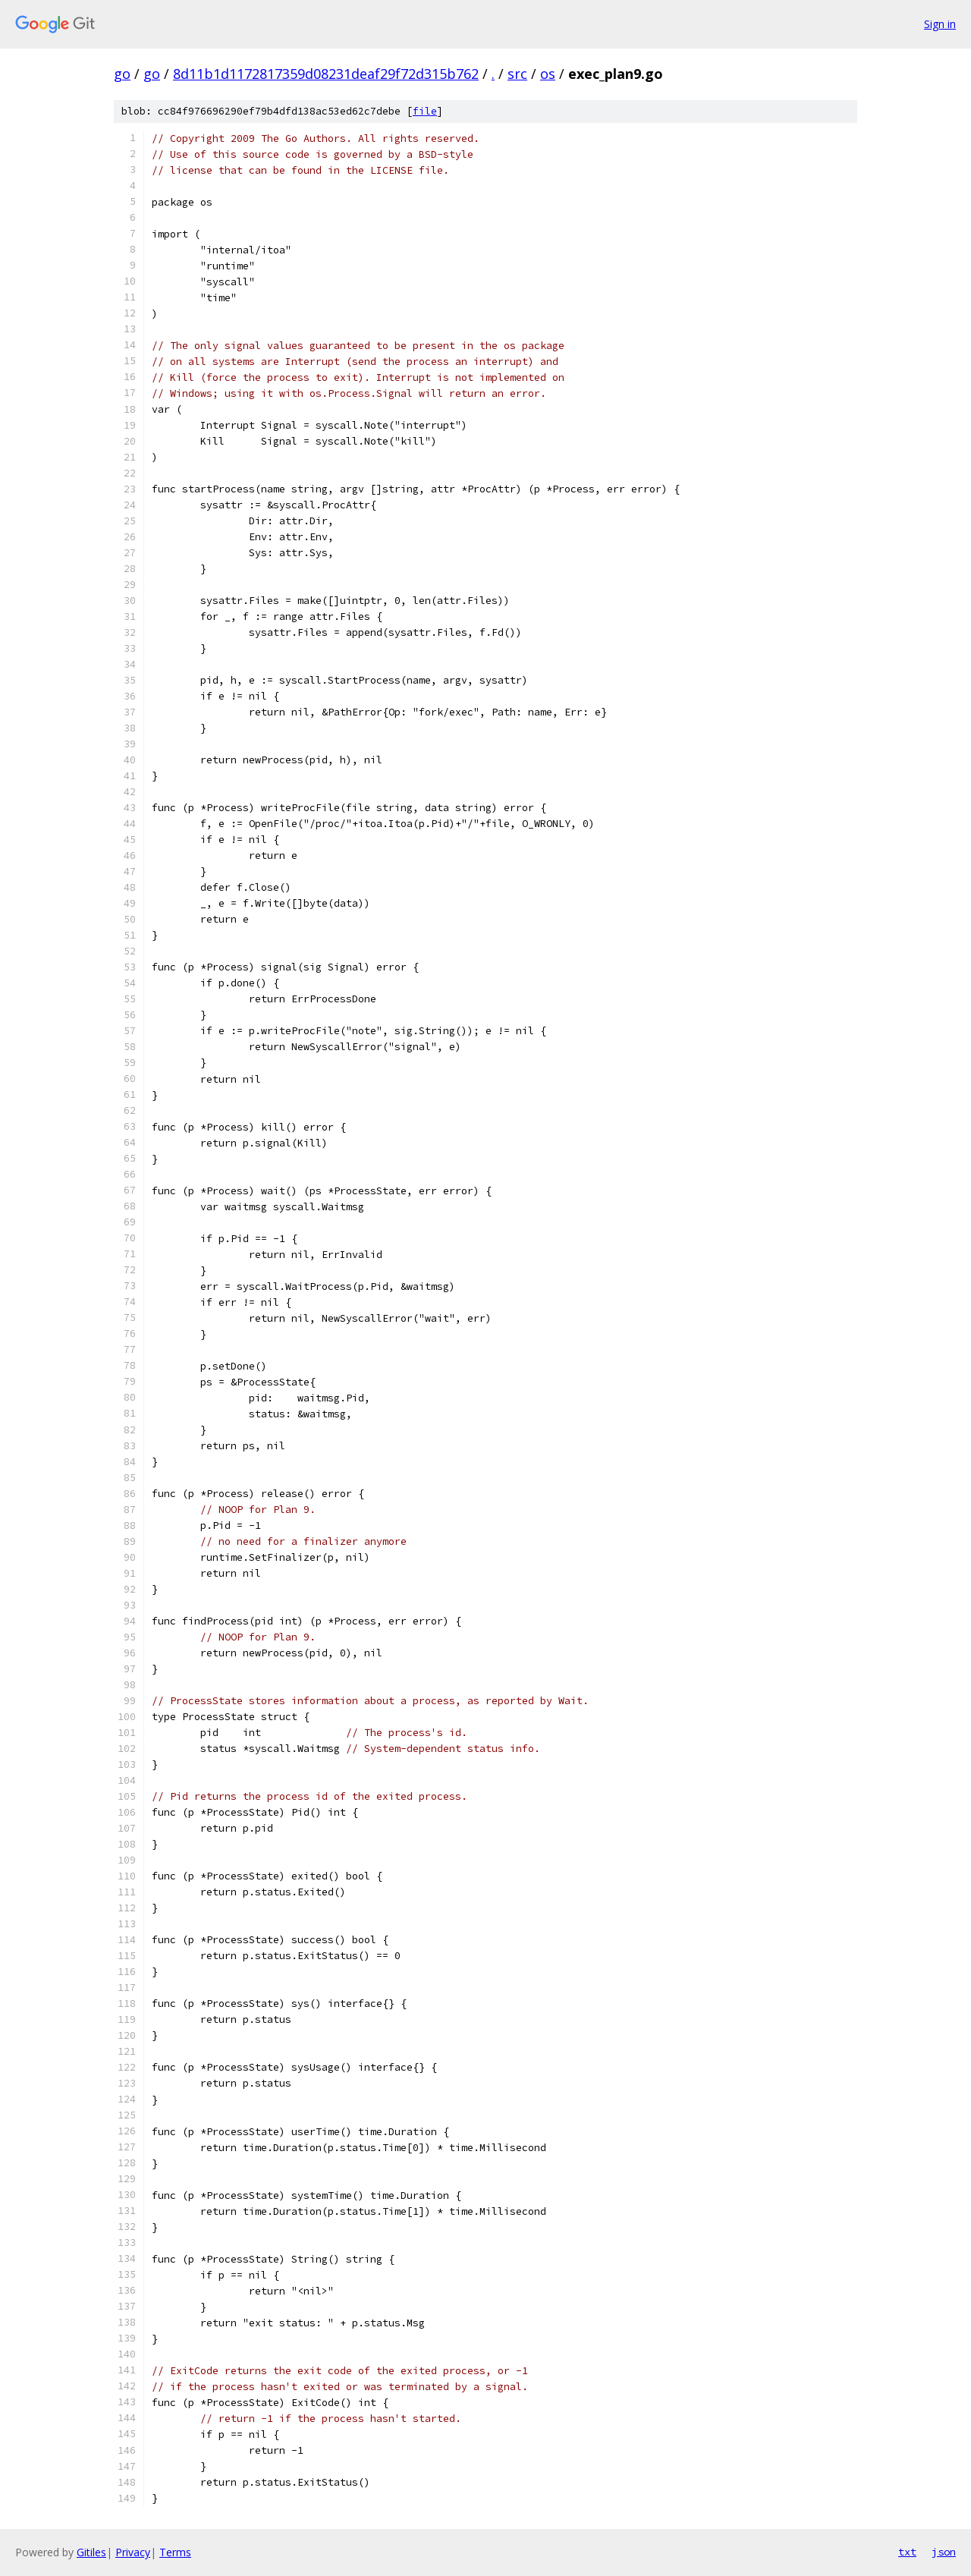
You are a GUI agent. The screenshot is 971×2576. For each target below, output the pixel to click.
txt (907, 2552)
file (425, 111)
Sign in (940, 24)
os (547, 73)
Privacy (132, 2552)
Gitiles (91, 2552)
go (122, 73)
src (517, 73)
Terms (175, 2552)
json (944, 2552)
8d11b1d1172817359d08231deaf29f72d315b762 (326, 73)
